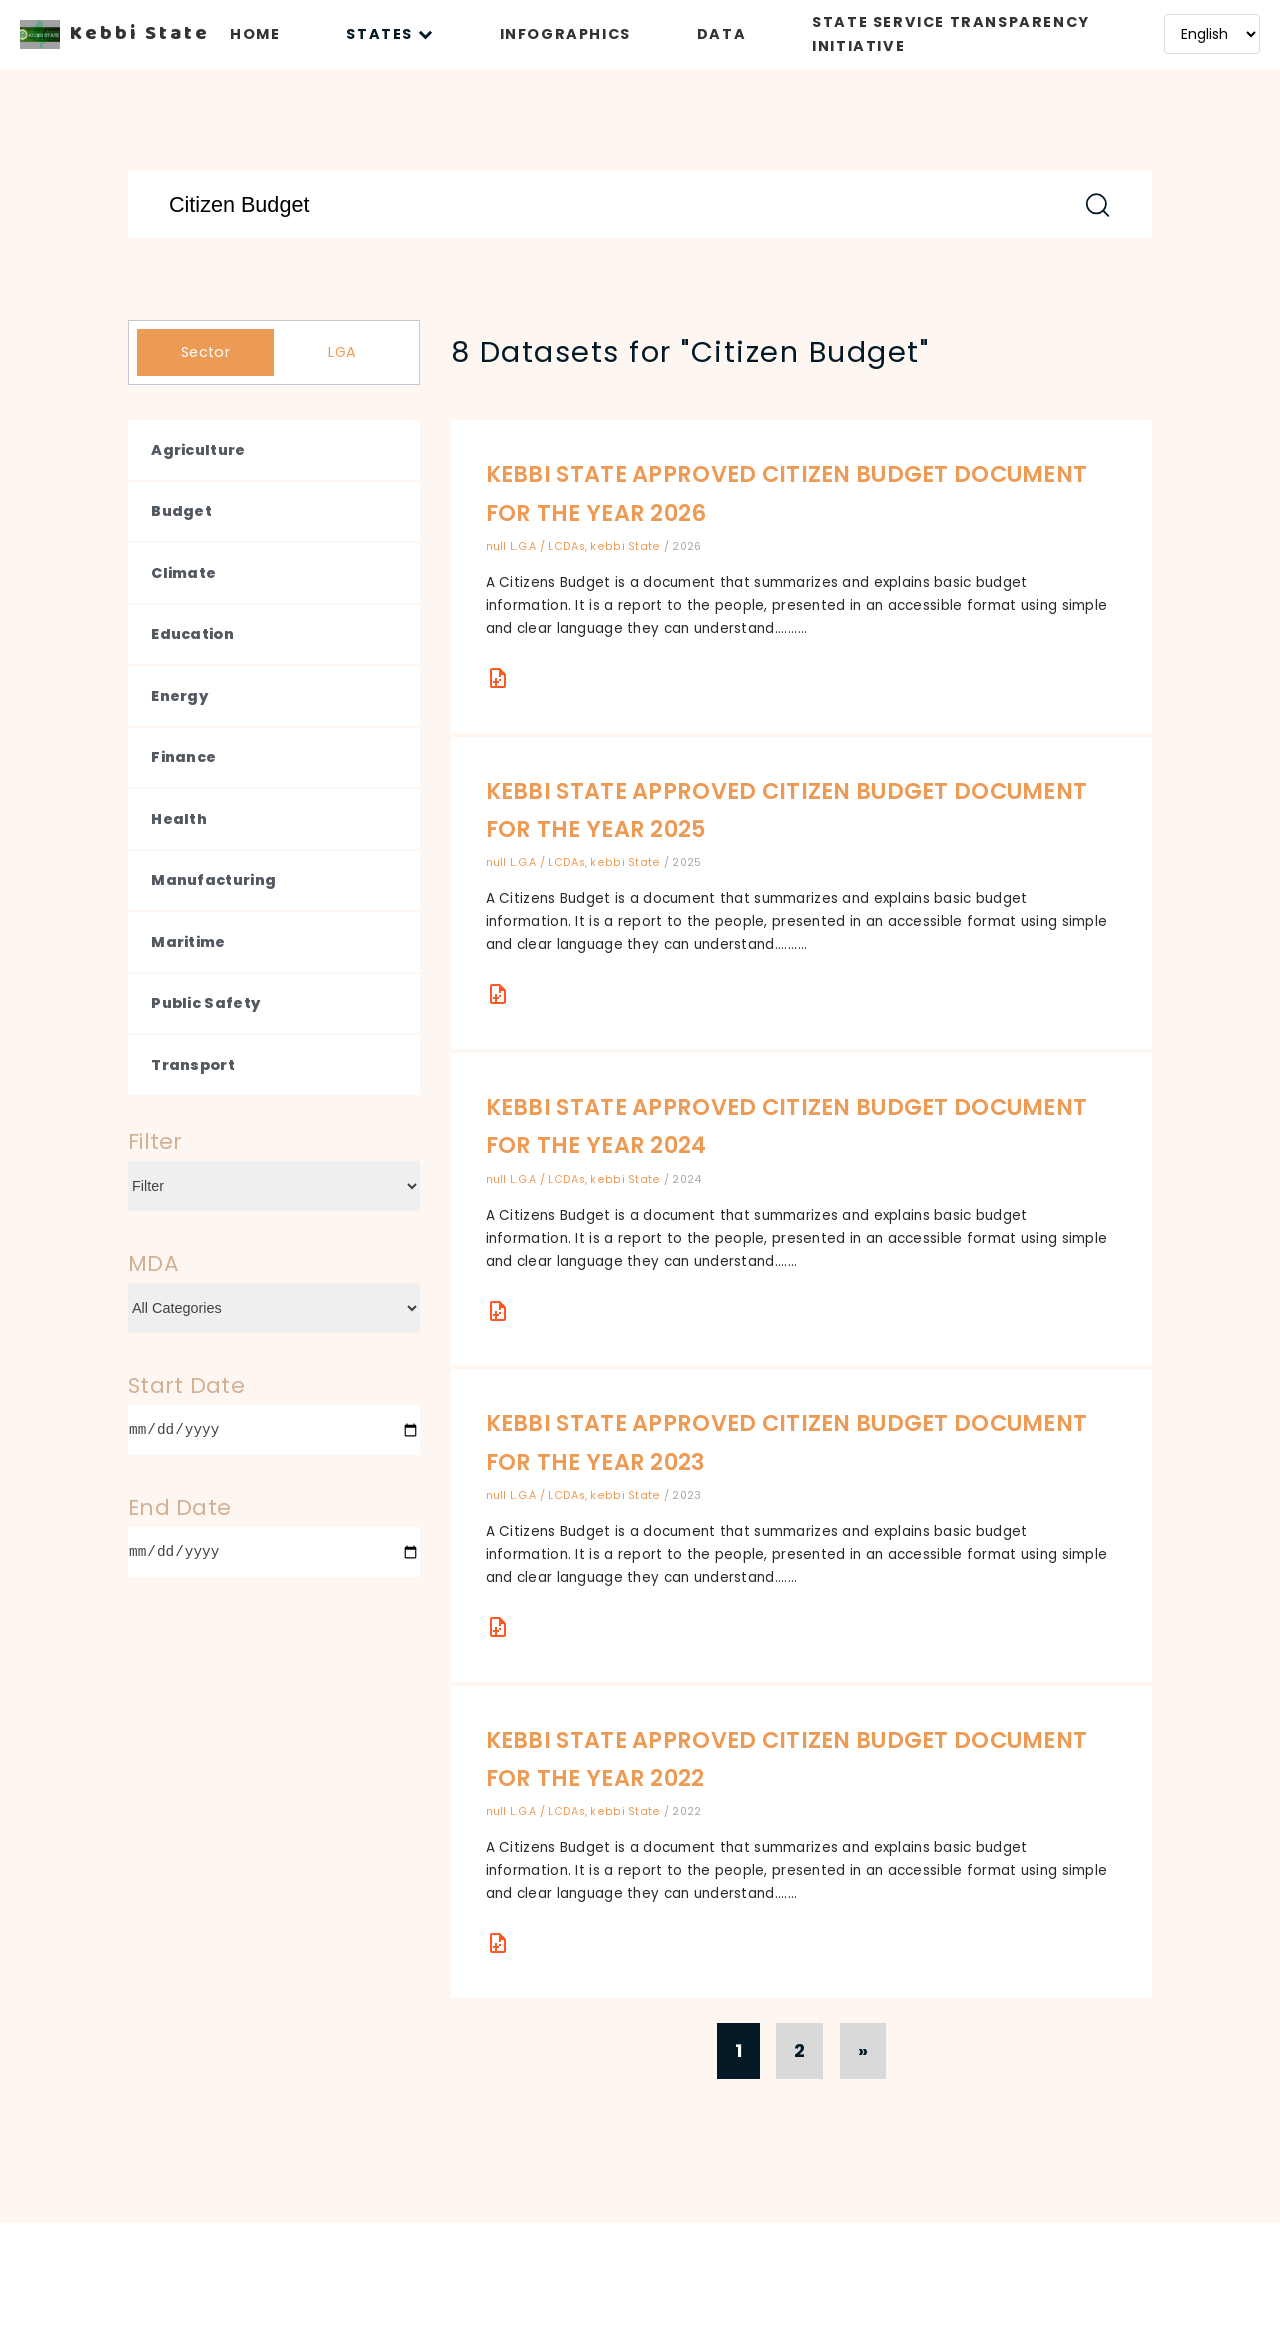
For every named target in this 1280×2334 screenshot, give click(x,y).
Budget (181, 511)
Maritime (188, 942)
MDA (153, 1263)
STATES (389, 34)
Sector (205, 352)
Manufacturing (213, 880)
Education (192, 634)
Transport (193, 1065)
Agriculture (198, 450)
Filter (155, 1141)
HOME (255, 34)
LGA (342, 352)
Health (179, 819)
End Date (179, 1507)
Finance (183, 757)
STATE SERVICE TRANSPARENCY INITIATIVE (951, 34)
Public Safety (205, 1003)
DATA (721, 34)
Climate (183, 573)
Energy (179, 696)
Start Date (186, 1385)
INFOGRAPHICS (565, 34)
